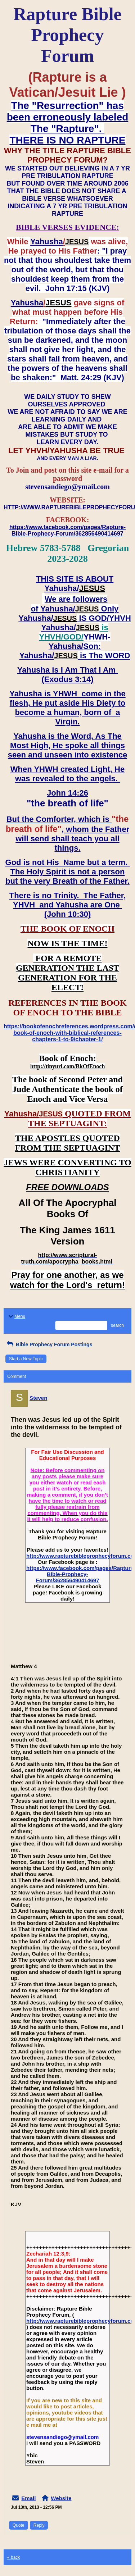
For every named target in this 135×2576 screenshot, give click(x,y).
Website (61, 2498)
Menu (16, 1316)
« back (13, 2557)
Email (28, 2498)
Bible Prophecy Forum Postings (48, 1344)
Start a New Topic (26, 1358)
